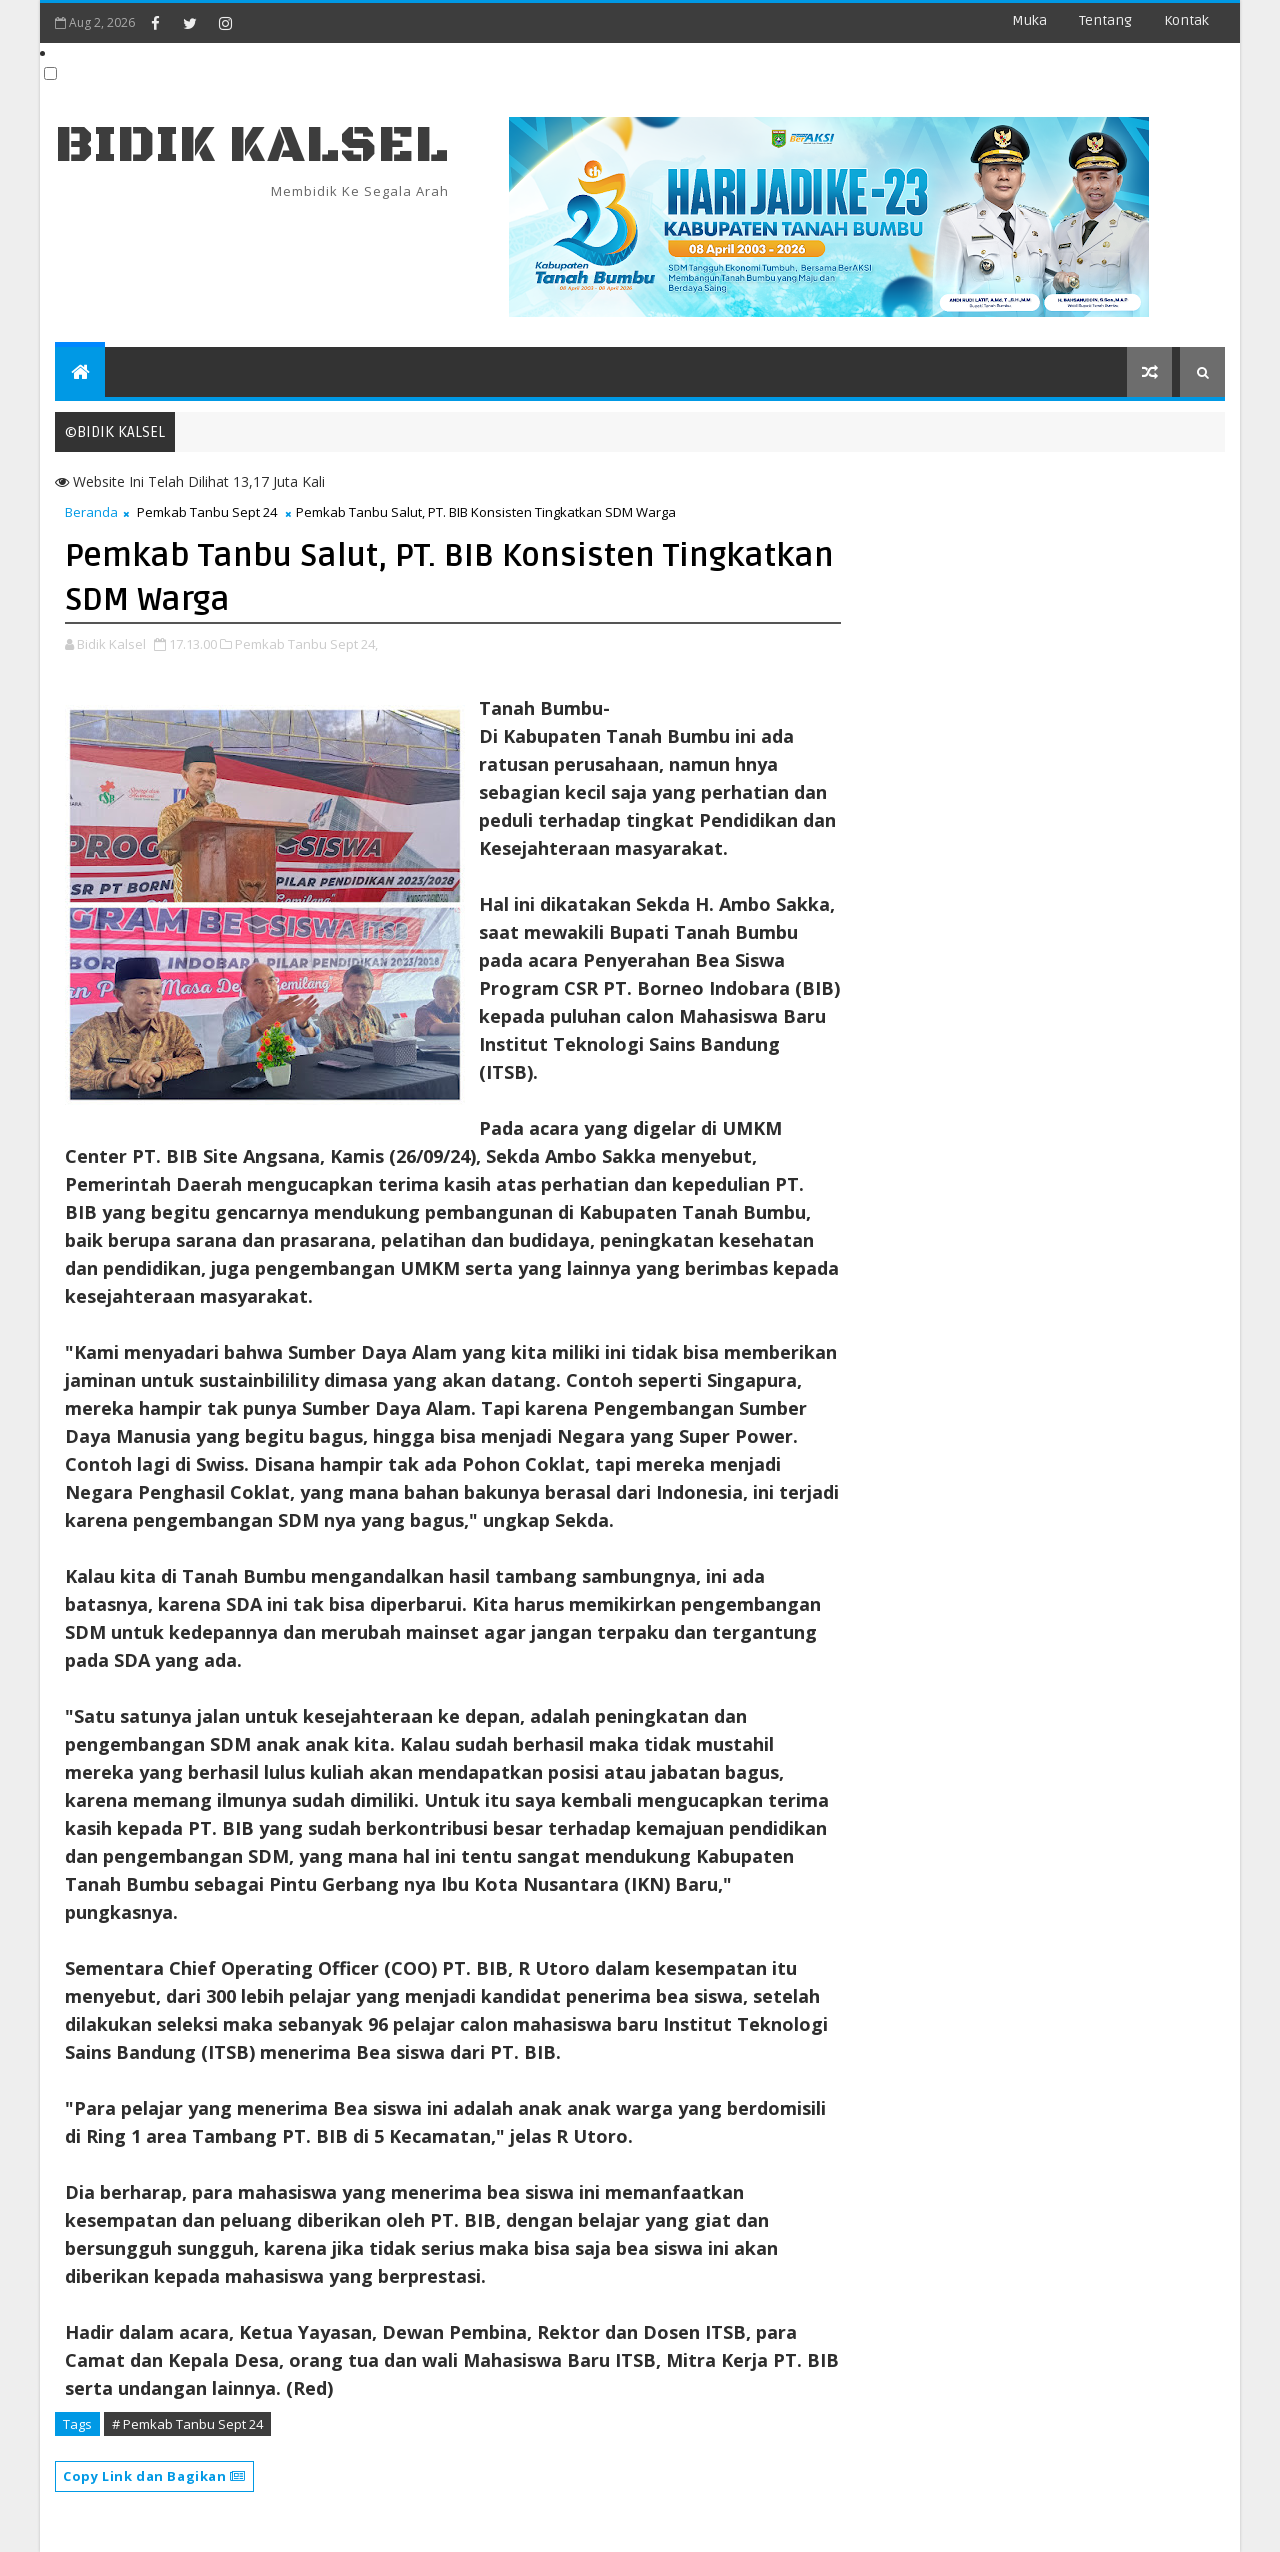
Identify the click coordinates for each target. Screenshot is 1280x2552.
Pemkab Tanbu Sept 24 (207, 512)
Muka (1029, 20)
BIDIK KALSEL (252, 145)
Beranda (91, 512)
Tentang (1105, 20)
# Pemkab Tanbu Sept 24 (187, 2424)
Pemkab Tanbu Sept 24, (306, 644)
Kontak (1186, 20)
